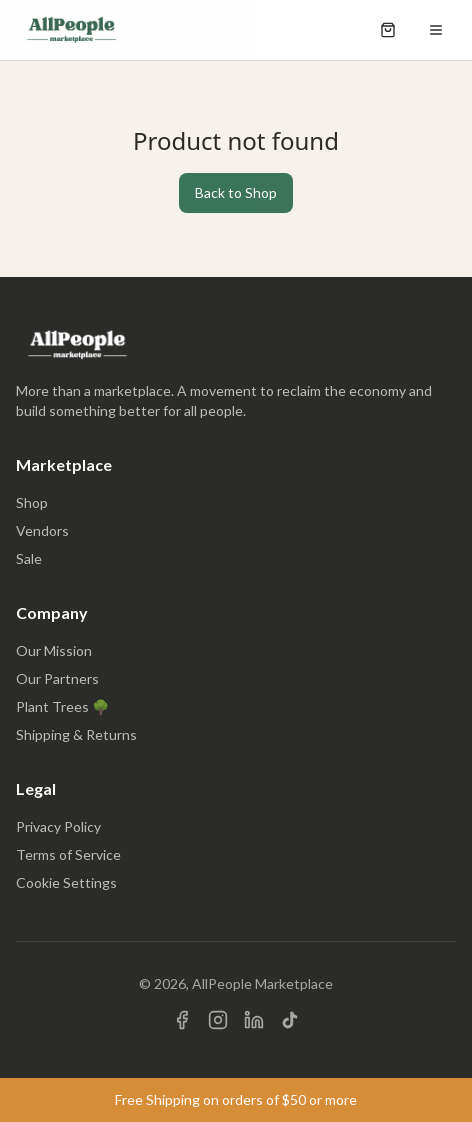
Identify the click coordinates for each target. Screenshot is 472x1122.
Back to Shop (236, 192)
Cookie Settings (66, 882)
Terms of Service (68, 854)
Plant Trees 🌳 (62, 706)
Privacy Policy (58, 826)
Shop (32, 502)
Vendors (42, 530)
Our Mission (54, 650)
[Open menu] (436, 30)
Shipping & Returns (76, 734)
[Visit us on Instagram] (218, 1020)
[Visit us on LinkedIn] (254, 1020)
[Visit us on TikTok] (290, 1020)
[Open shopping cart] (388, 30)
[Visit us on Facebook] (182, 1020)
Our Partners (57, 678)
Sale (29, 558)
